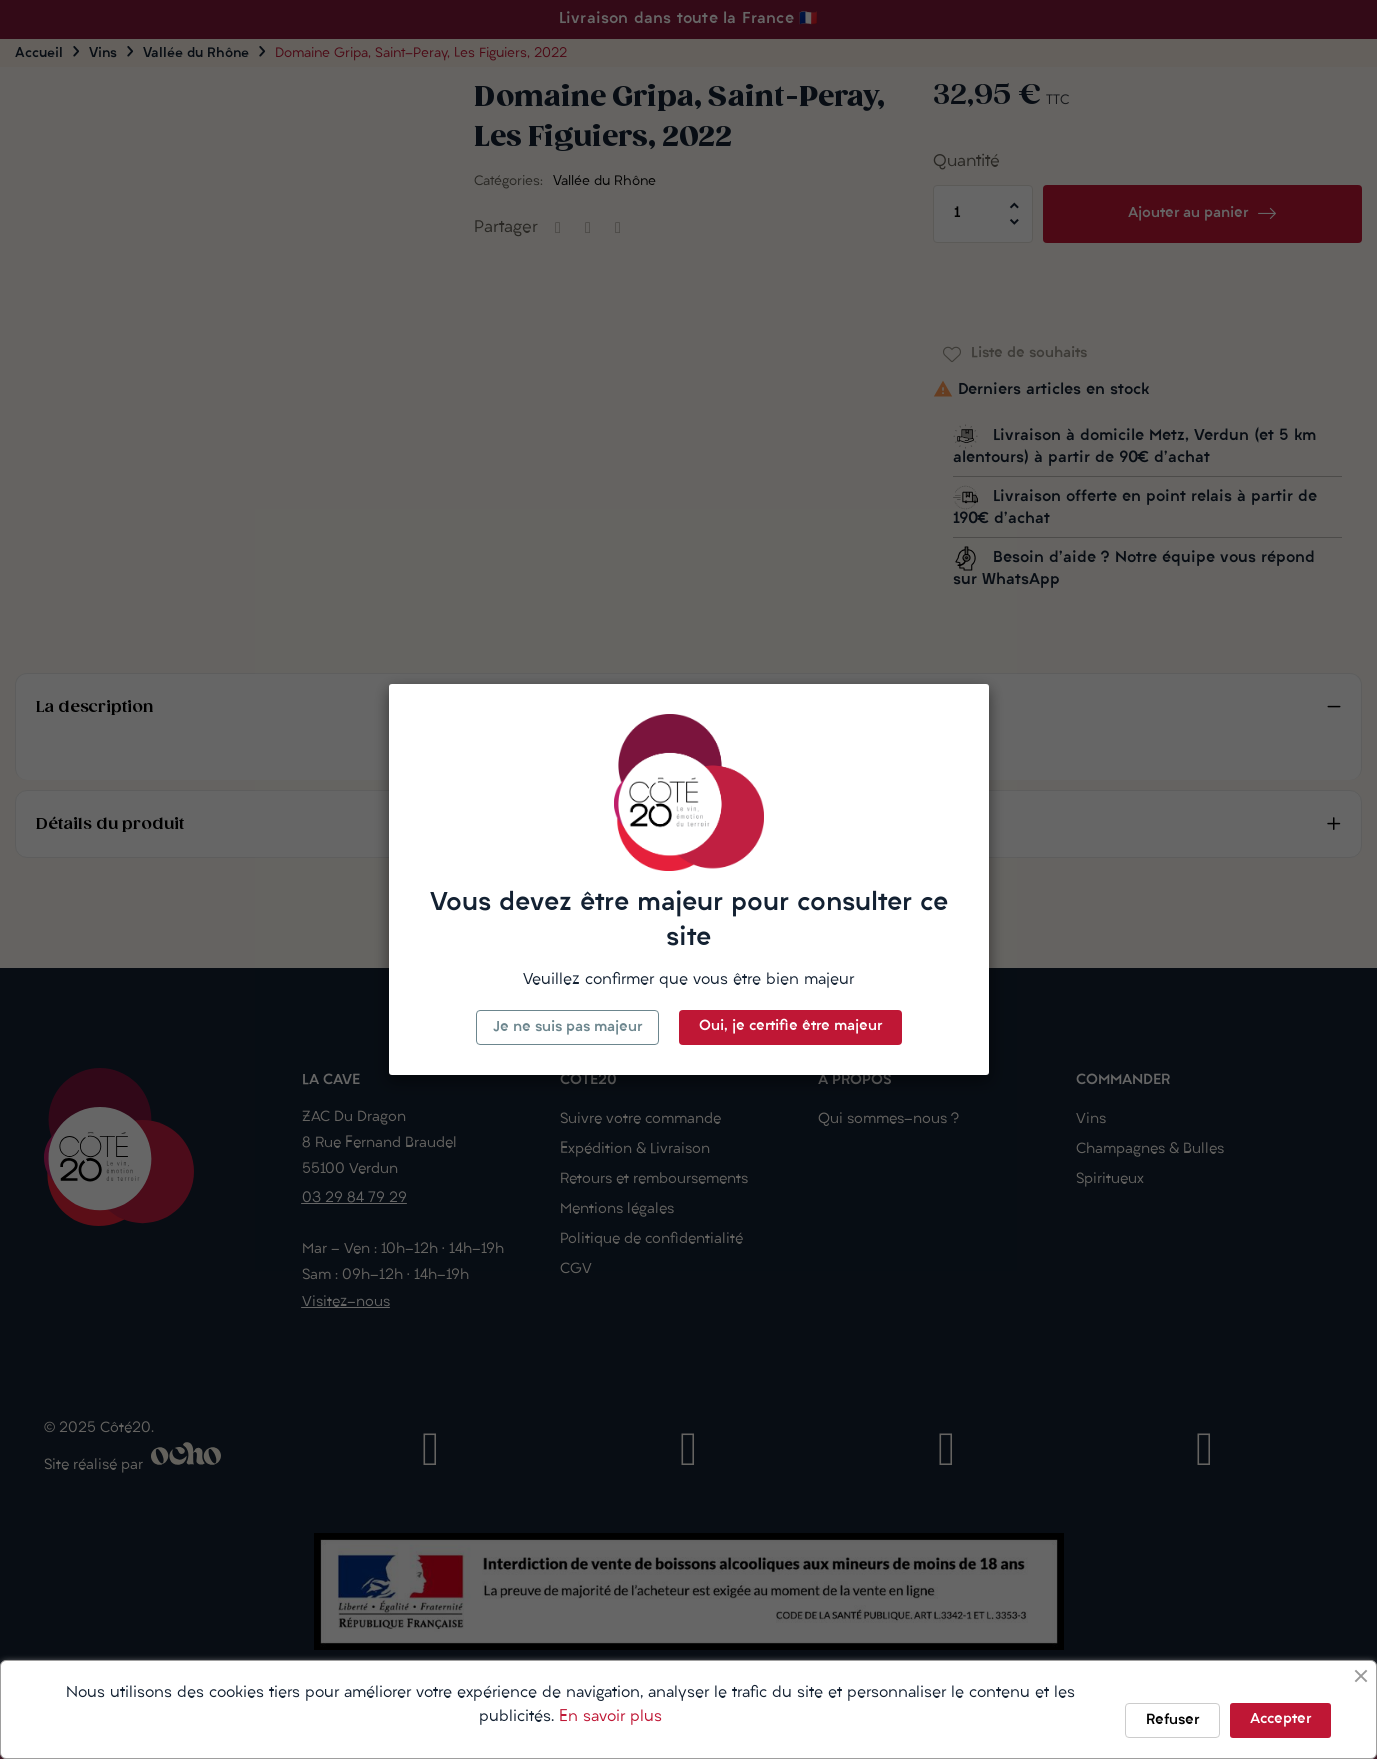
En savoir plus (610, 1717)
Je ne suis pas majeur (567, 1027)
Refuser (1172, 1720)
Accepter (1280, 1719)
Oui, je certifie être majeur (790, 1026)
